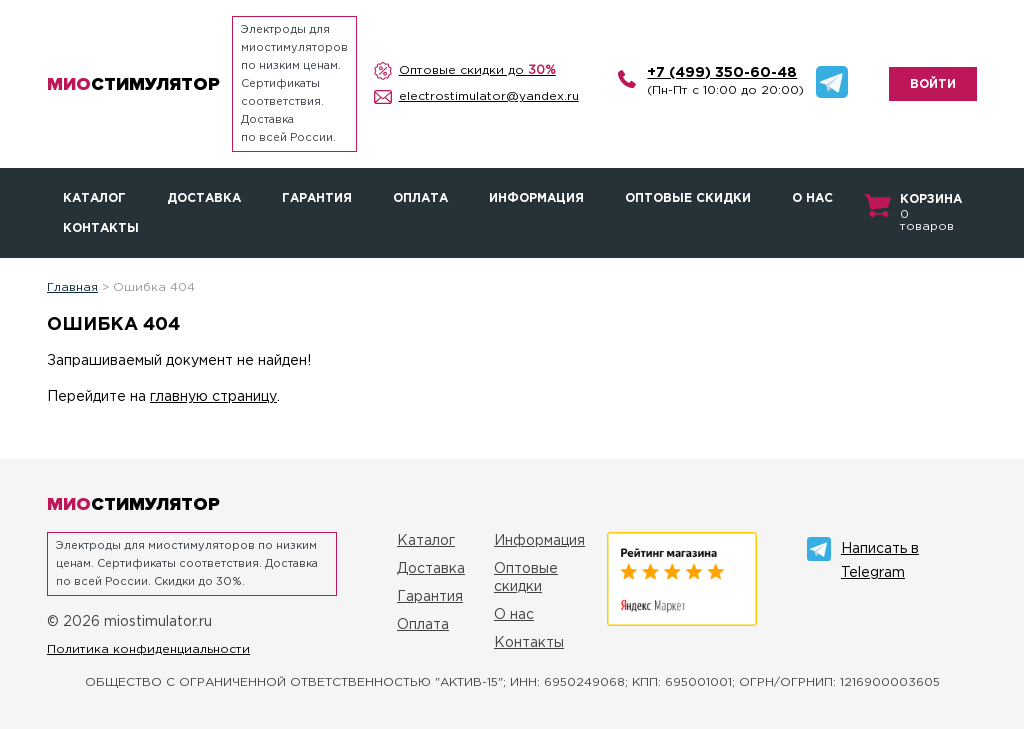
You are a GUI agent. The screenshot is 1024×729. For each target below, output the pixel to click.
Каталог (94, 198)
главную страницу (213, 397)
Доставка (204, 198)
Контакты (101, 228)
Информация (536, 198)
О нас (812, 198)
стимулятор (133, 84)
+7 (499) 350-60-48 (722, 73)
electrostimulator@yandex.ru (489, 96)
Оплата (420, 198)
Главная (72, 287)
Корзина (931, 199)
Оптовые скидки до (477, 70)
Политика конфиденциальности (148, 649)
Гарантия (317, 198)
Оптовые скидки (688, 198)
